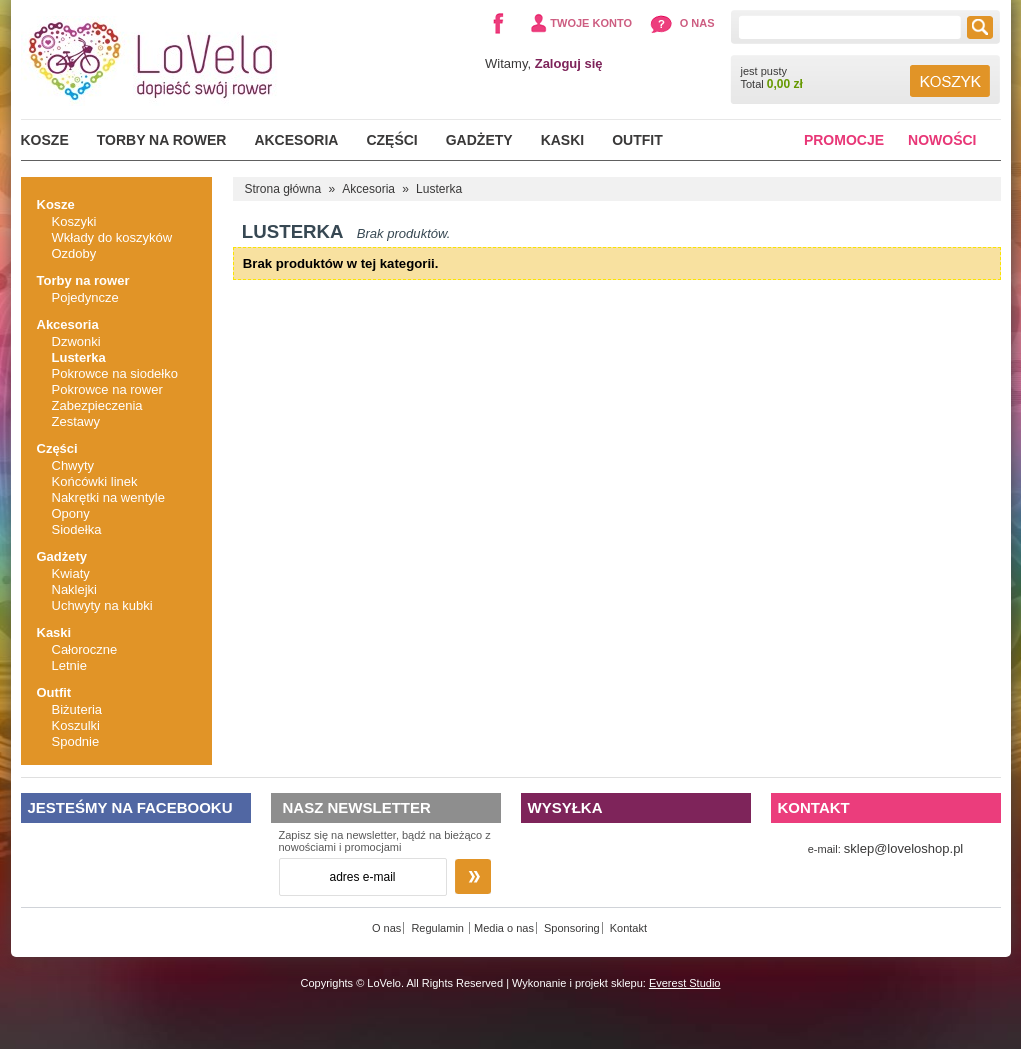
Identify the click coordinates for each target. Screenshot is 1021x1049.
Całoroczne (85, 649)
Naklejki (75, 589)
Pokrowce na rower (107, 389)
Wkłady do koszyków (112, 237)
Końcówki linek (95, 481)
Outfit (637, 140)
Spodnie (76, 741)
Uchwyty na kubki (102, 605)
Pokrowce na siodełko (115, 373)
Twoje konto (591, 23)
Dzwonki (76, 341)
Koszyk (950, 81)
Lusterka (79, 357)
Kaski (563, 140)
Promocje (844, 140)
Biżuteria (77, 709)
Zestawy (76, 421)
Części (391, 140)
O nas (697, 23)
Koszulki (76, 725)
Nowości (942, 140)
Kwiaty (71, 573)
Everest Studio (685, 983)
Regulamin (439, 928)
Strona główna (283, 189)
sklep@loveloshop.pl (903, 848)
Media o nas (504, 928)
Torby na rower (162, 140)
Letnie (69, 665)
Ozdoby (74, 253)
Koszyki (74, 221)
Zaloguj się (569, 63)
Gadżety (479, 140)
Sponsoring (572, 928)
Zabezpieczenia (97, 405)
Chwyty (73, 465)
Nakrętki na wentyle (108, 497)
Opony (71, 513)
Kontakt (628, 928)
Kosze (45, 140)
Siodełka (77, 529)
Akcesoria (296, 140)
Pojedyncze (85, 297)
